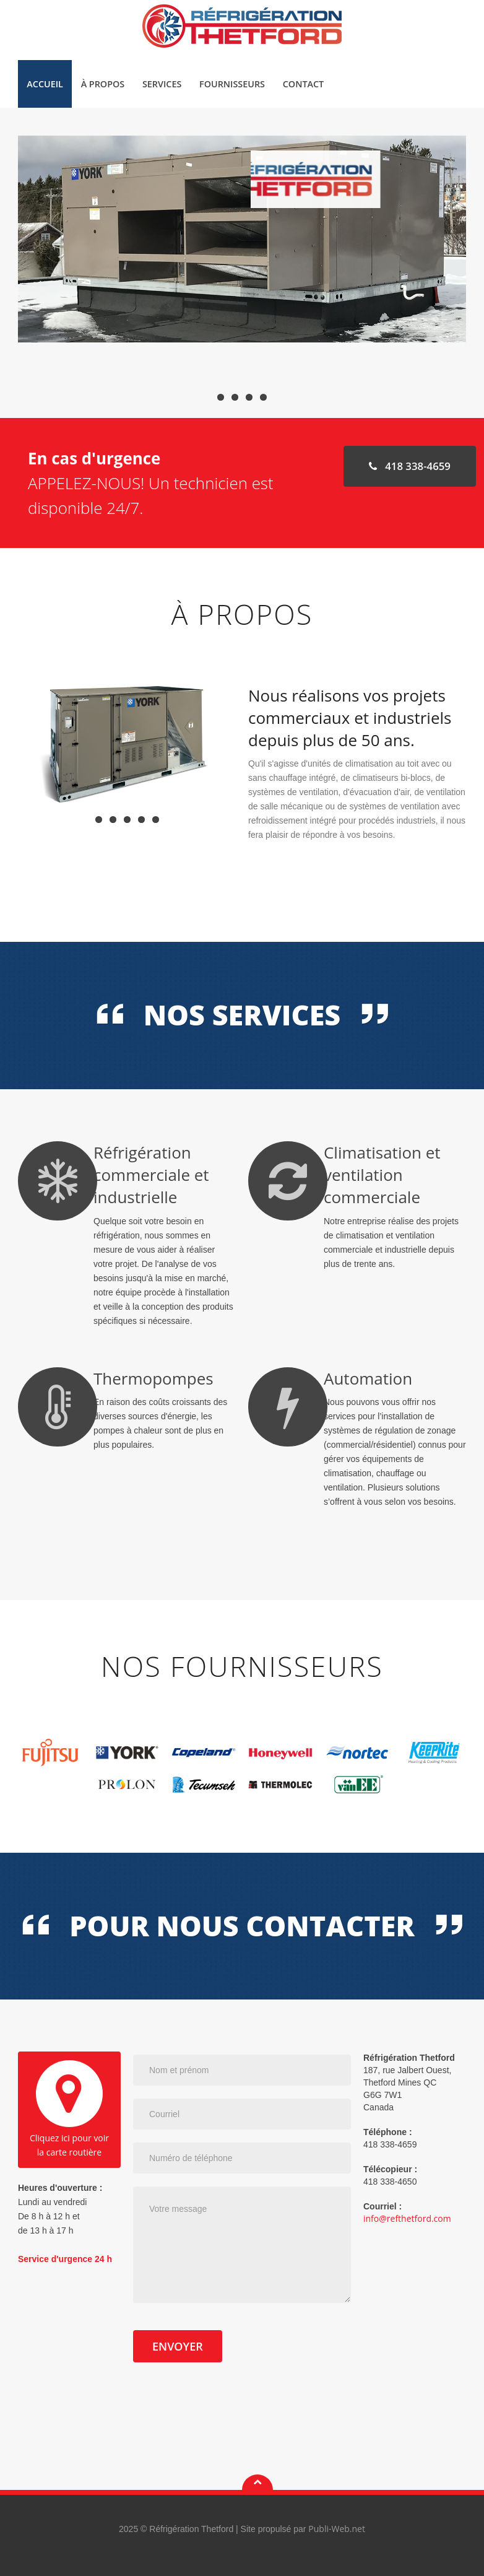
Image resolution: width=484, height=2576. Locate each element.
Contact (303, 84)
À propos (103, 84)
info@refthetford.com (407, 2218)
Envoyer (177, 2346)
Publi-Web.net (336, 2529)
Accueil (45, 84)
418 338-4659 (409, 466)
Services (161, 84)
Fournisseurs (232, 84)
